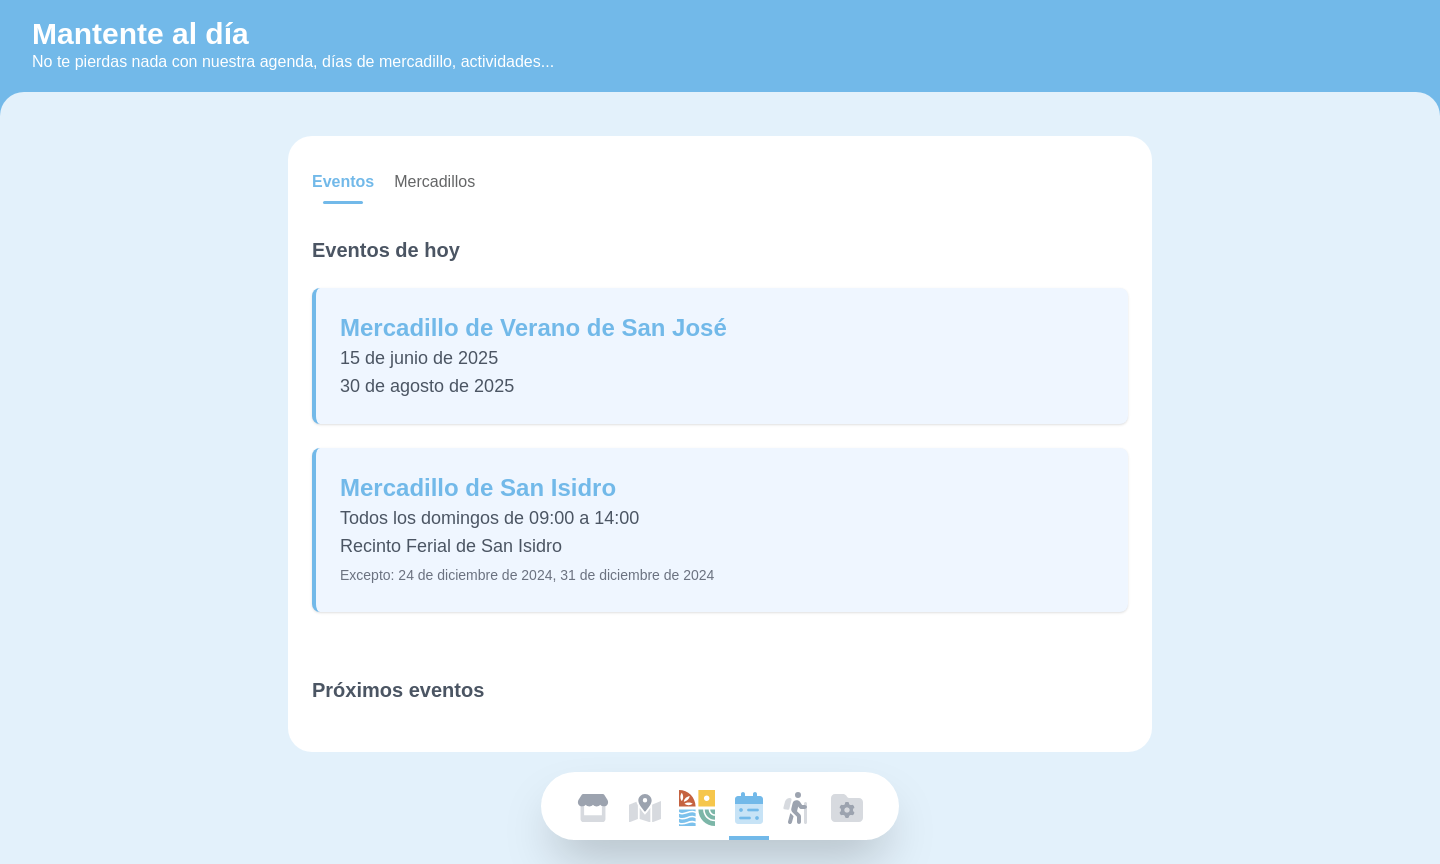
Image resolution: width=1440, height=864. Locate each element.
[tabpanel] (720, 454)
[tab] (343, 182)
